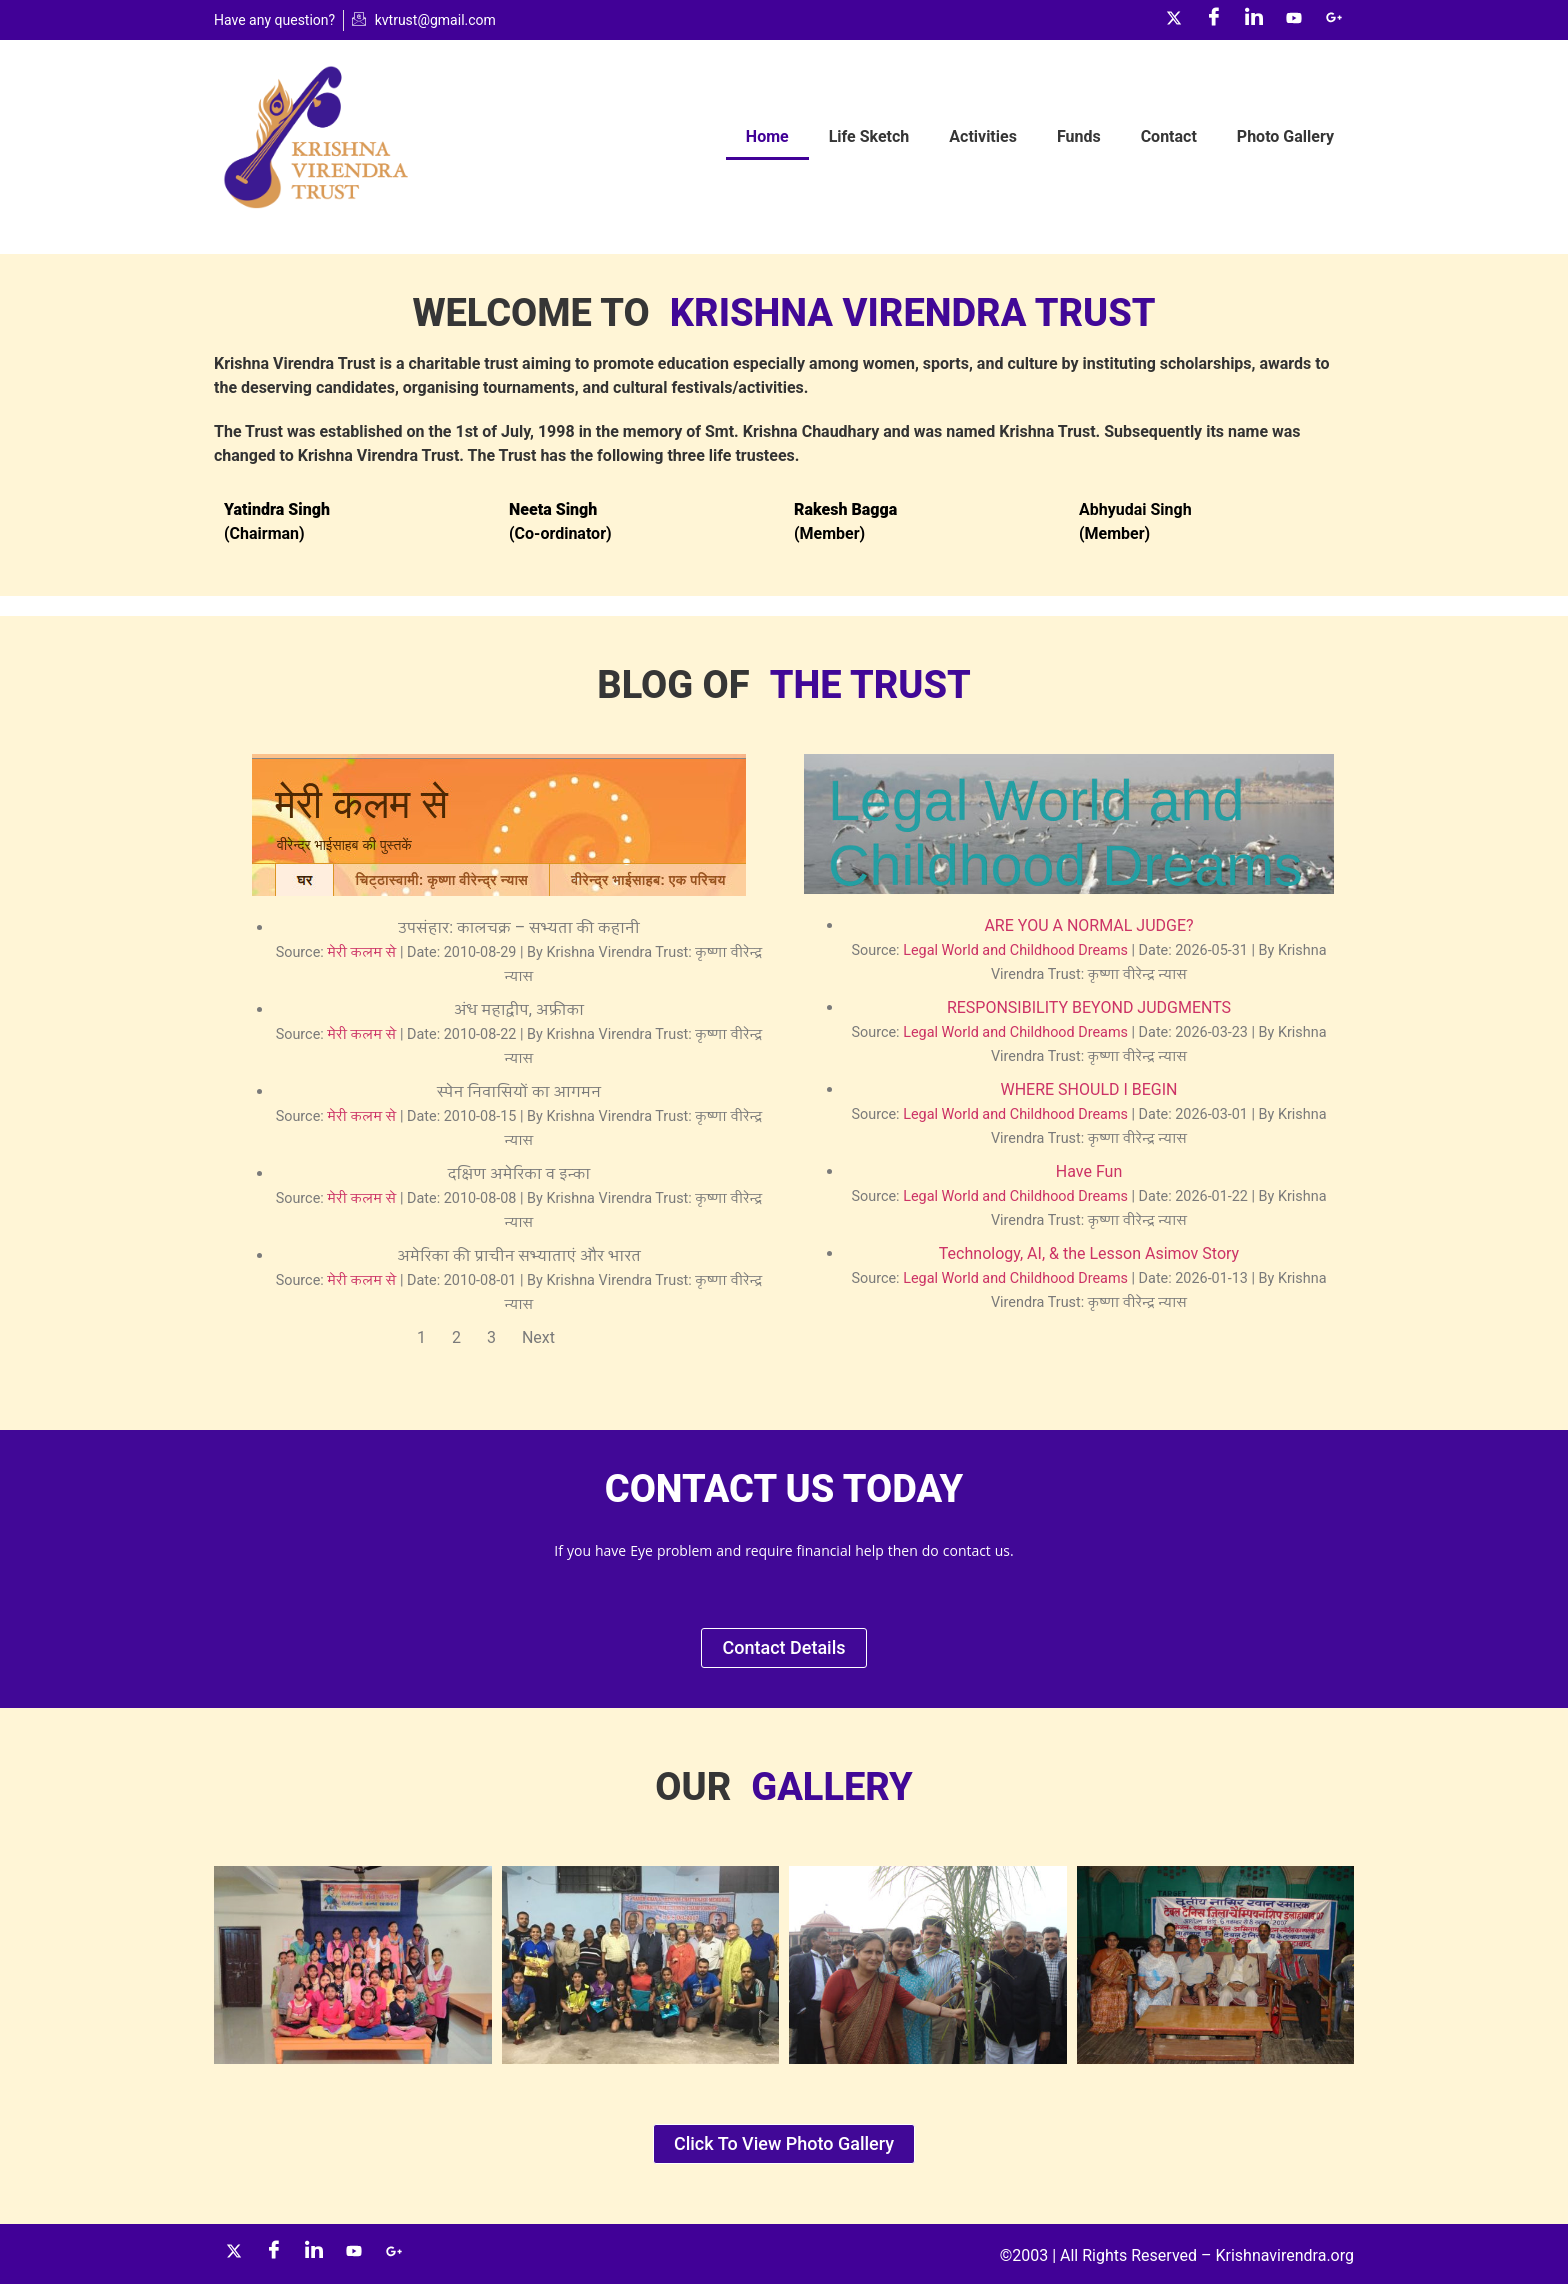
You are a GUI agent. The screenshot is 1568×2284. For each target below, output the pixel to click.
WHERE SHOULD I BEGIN (1088, 1089)
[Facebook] (1214, 20)
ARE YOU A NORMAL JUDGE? (1088, 925)
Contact (1169, 136)
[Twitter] (1174, 20)
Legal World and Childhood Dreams (1015, 950)
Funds (1079, 136)
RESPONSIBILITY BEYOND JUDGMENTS (1089, 1007)
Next (538, 1337)
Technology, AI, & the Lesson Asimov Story (1089, 1253)
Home (767, 136)
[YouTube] (1294, 20)
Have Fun (1089, 1171)
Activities (983, 136)
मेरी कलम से (361, 952)
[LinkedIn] (1254, 20)
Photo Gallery (1285, 136)
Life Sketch (869, 136)
